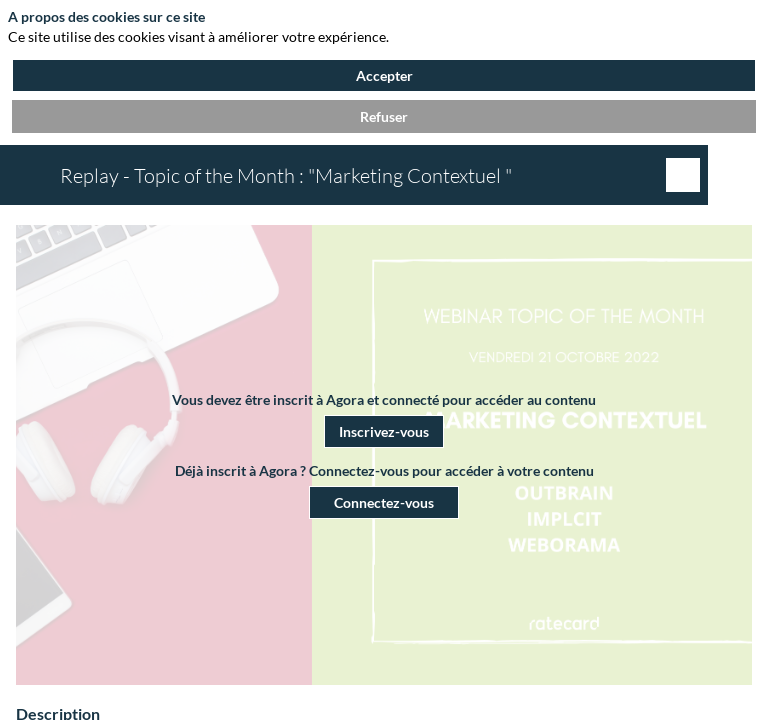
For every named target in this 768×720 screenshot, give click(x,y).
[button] (384, 431)
